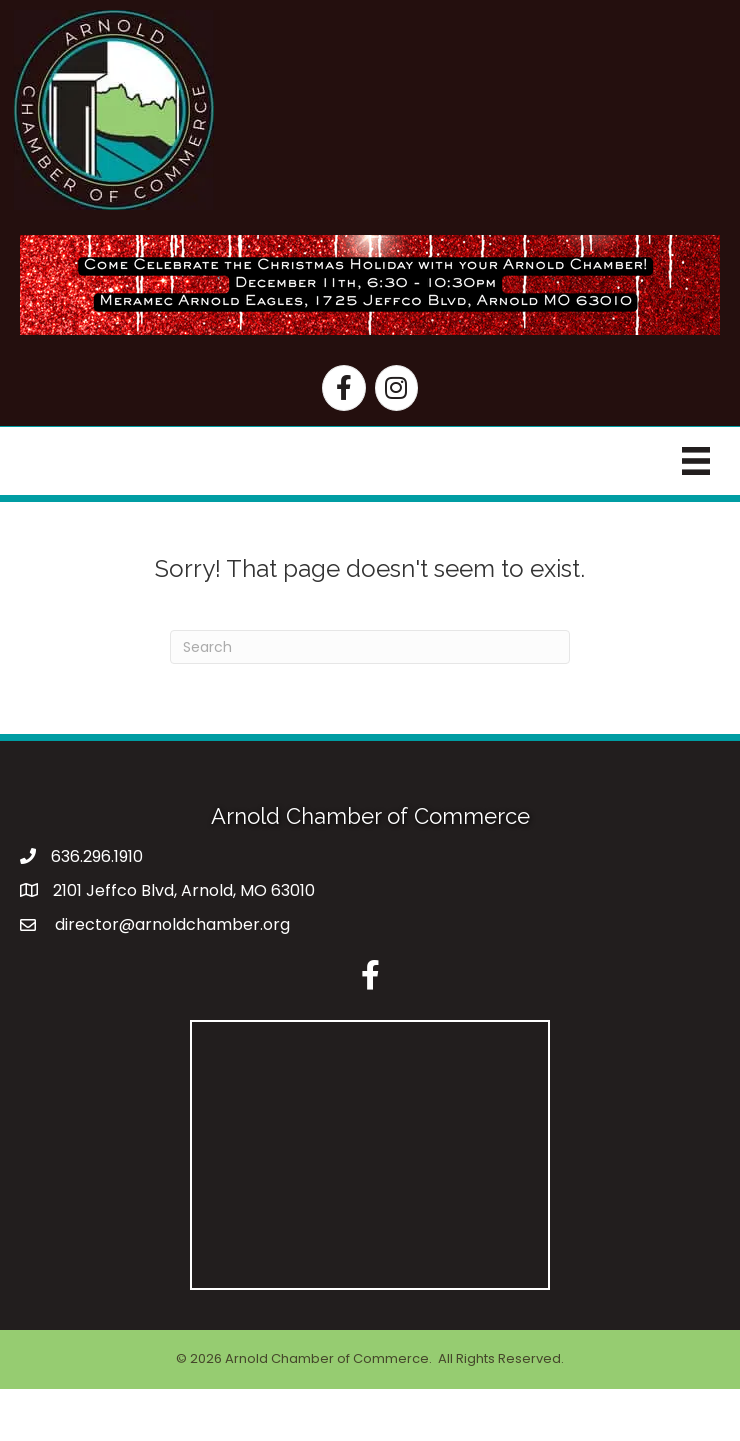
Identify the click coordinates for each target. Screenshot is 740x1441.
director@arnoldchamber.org (170, 924)
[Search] (370, 647)
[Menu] (696, 461)
